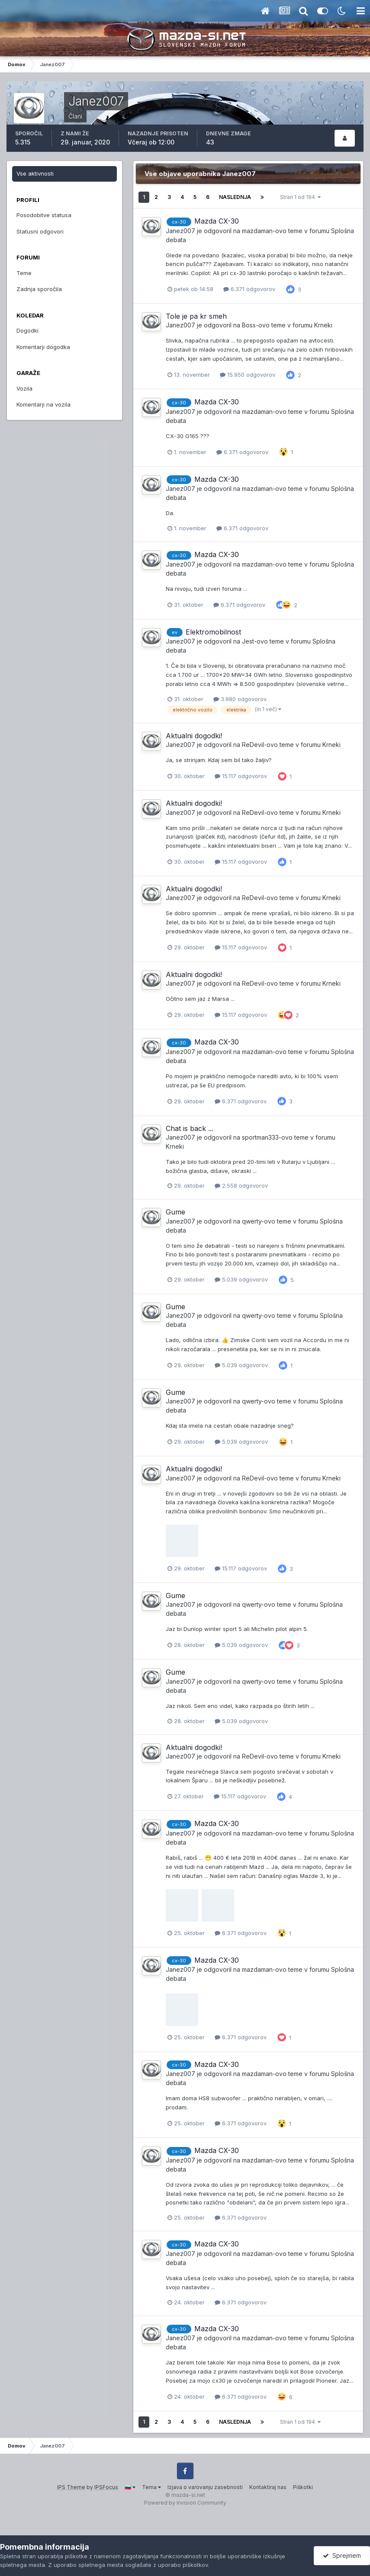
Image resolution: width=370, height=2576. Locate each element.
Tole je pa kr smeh (196, 316)
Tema (151, 2487)
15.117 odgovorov (241, 775)
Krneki (323, 325)
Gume (175, 1212)
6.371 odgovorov (249, 288)
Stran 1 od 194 (300, 197)
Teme (24, 272)
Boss (249, 325)
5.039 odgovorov (241, 1279)
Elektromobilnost (213, 632)
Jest (248, 641)
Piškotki (303, 2487)
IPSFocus (106, 2487)
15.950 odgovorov (247, 374)
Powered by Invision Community (185, 2502)
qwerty (251, 1221)
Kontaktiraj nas (267, 2487)
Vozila (24, 388)
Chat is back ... (189, 1128)
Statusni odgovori (40, 231)
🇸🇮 (130, 2487)
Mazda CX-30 (216, 221)
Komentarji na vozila (43, 404)
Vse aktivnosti (35, 173)
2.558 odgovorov (241, 1185)
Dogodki (27, 330)
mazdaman (257, 230)
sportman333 (260, 1137)
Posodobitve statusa (43, 214)
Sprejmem (342, 2555)
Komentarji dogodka (43, 346)
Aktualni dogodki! (194, 735)
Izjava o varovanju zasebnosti (205, 2487)
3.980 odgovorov (240, 698)
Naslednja (235, 197)
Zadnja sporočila (39, 288)
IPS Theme (71, 2487)
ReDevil (253, 744)
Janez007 (180, 230)
